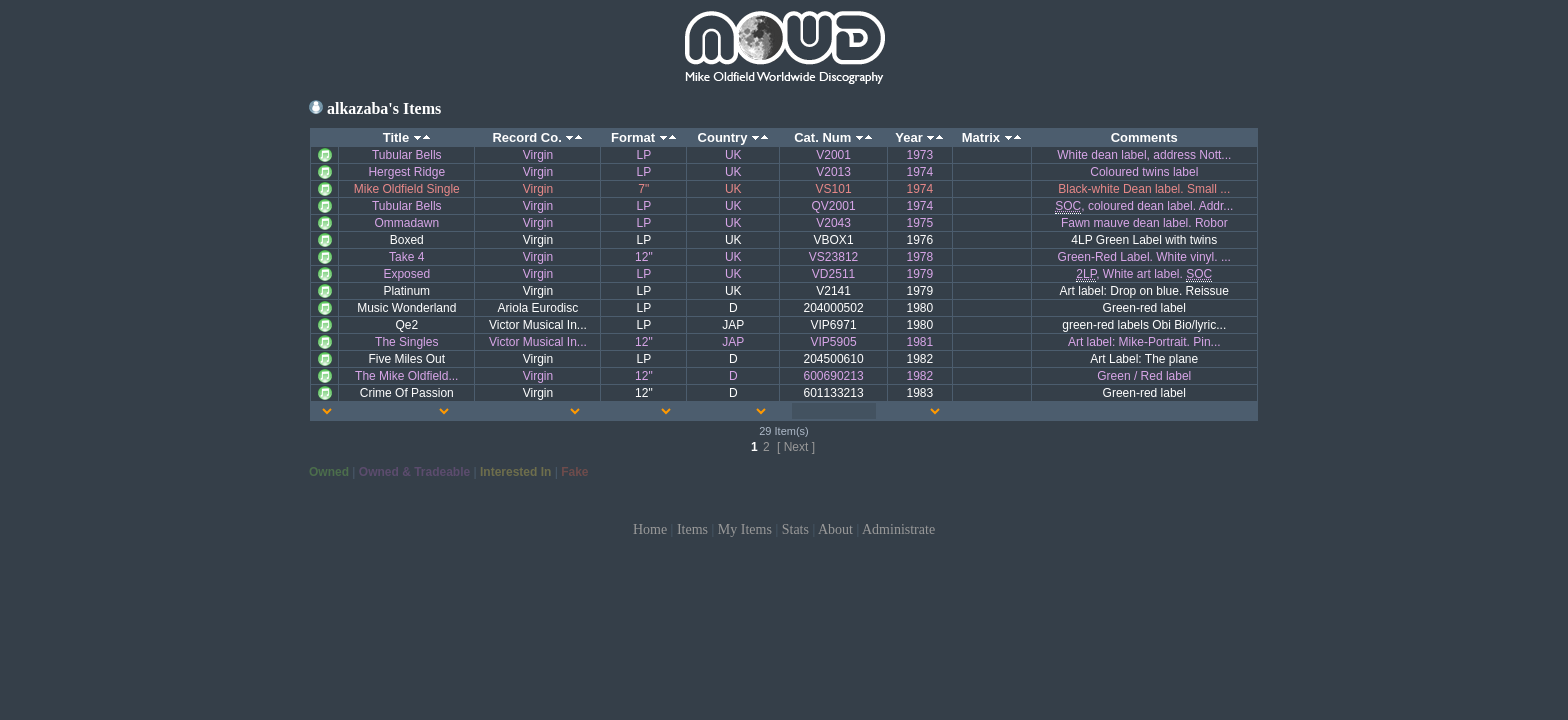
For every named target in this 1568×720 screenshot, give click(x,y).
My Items (745, 529)
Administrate (898, 529)
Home (650, 529)
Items (692, 529)
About (835, 529)
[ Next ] (796, 447)
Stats (795, 529)
